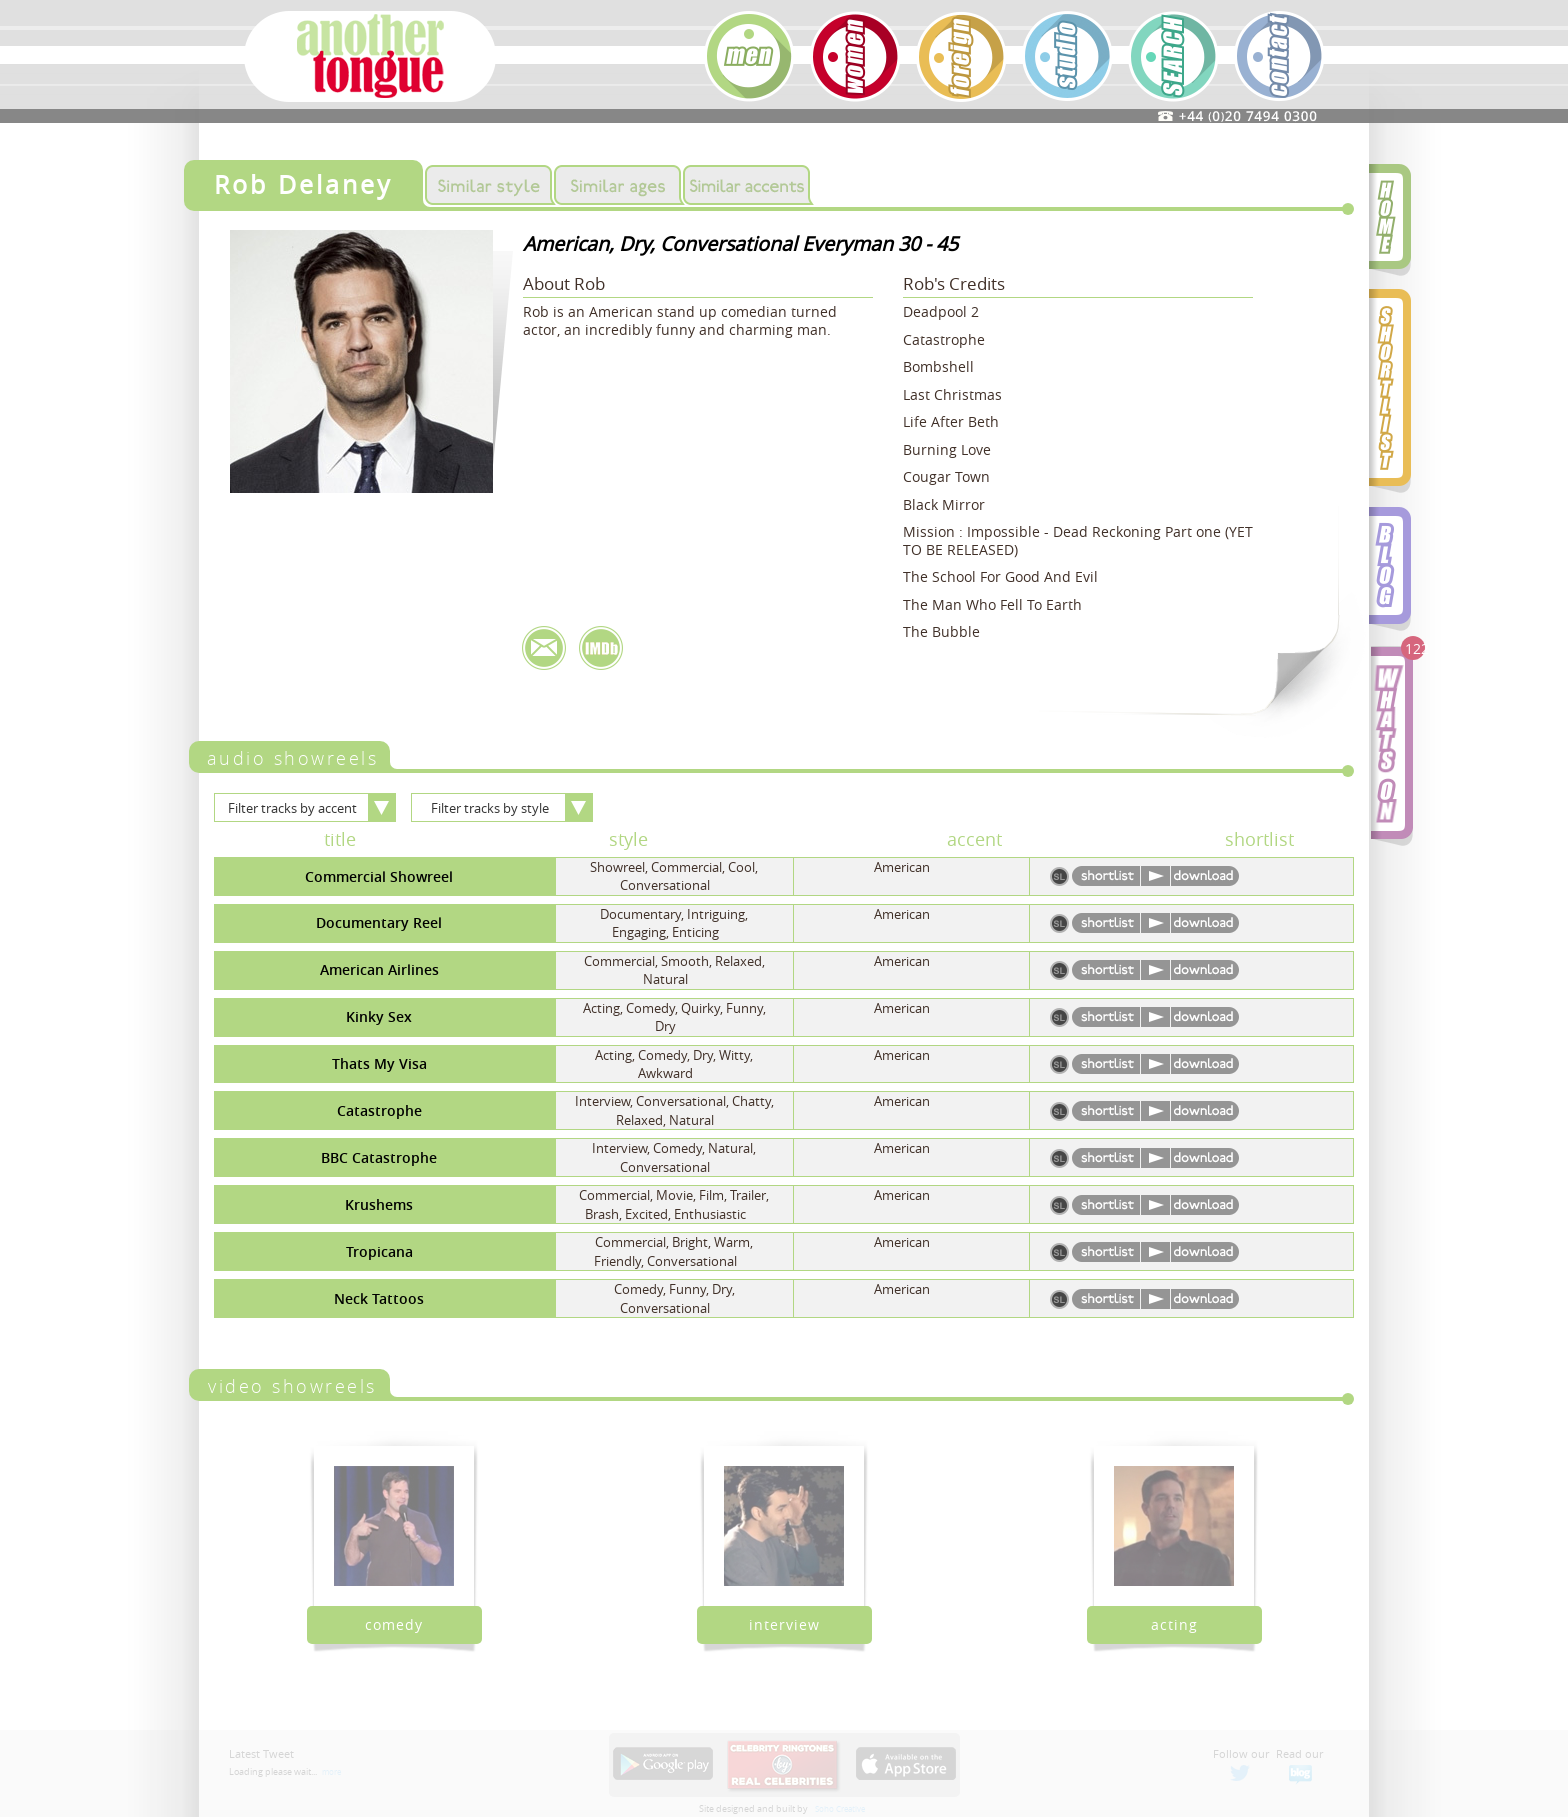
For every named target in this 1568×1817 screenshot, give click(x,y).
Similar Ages (617, 185)
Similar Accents (746, 185)
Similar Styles (488, 185)
